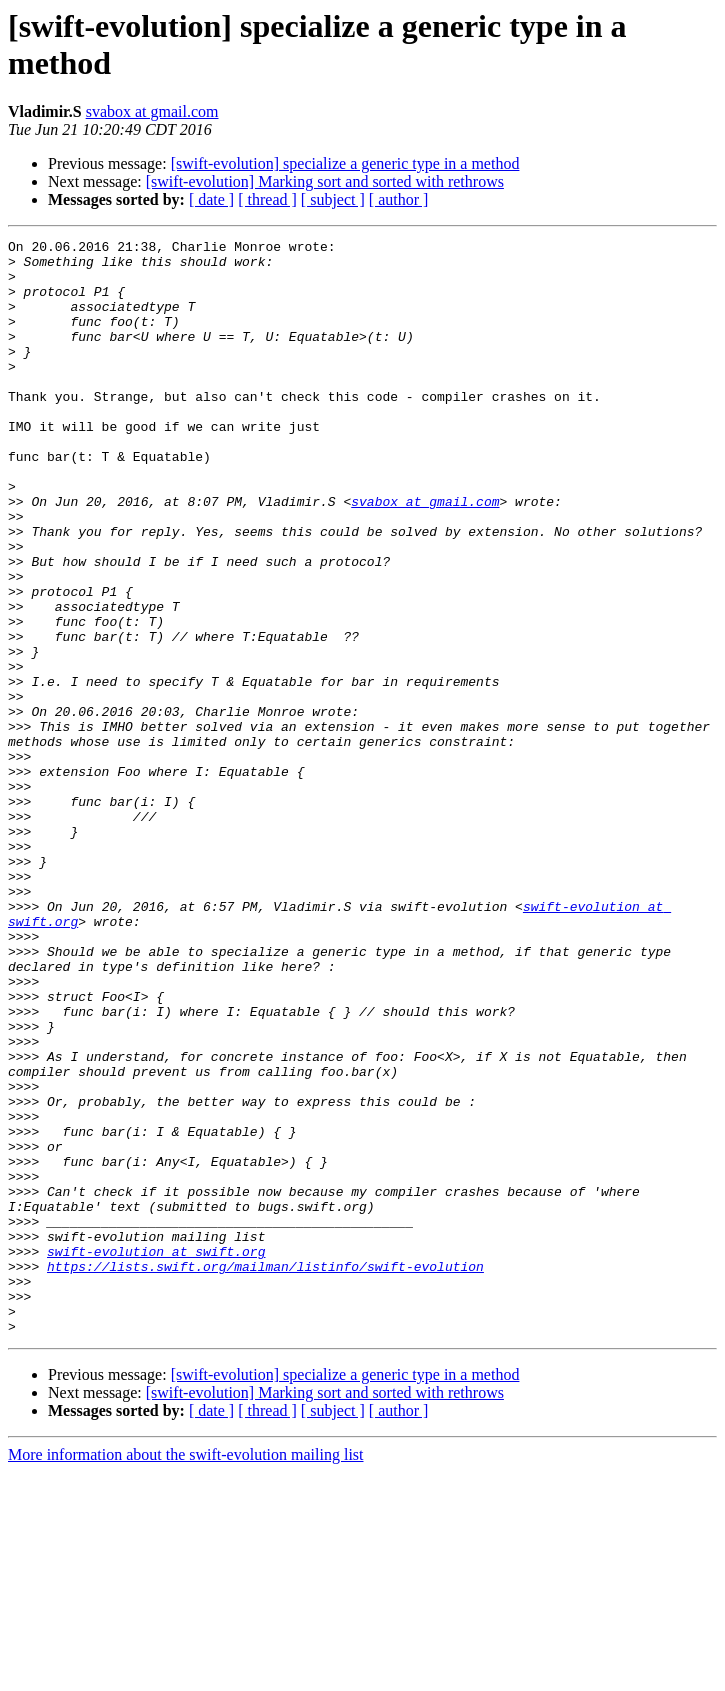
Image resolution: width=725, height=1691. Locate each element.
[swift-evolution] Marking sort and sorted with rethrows (325, 181)
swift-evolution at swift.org (156, 1455)
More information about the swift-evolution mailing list (186, 1673)
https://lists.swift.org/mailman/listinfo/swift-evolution (265, 1473)
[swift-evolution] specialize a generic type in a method (345, 163)
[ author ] (399, 199)
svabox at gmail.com (152, 111)
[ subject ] (333, 199)
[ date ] (211, 199)
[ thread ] (267, 199)
